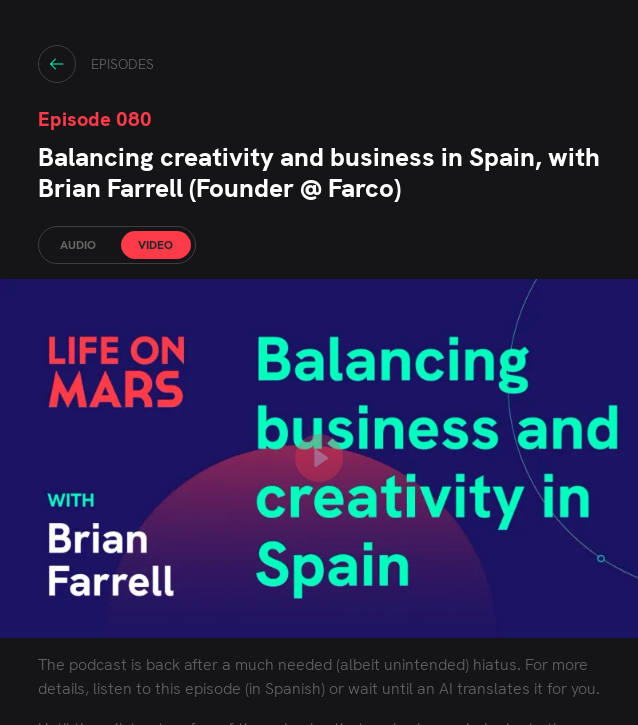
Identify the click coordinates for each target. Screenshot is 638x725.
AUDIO (78, 245)
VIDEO (155, 245)
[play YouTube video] (319, 458)
